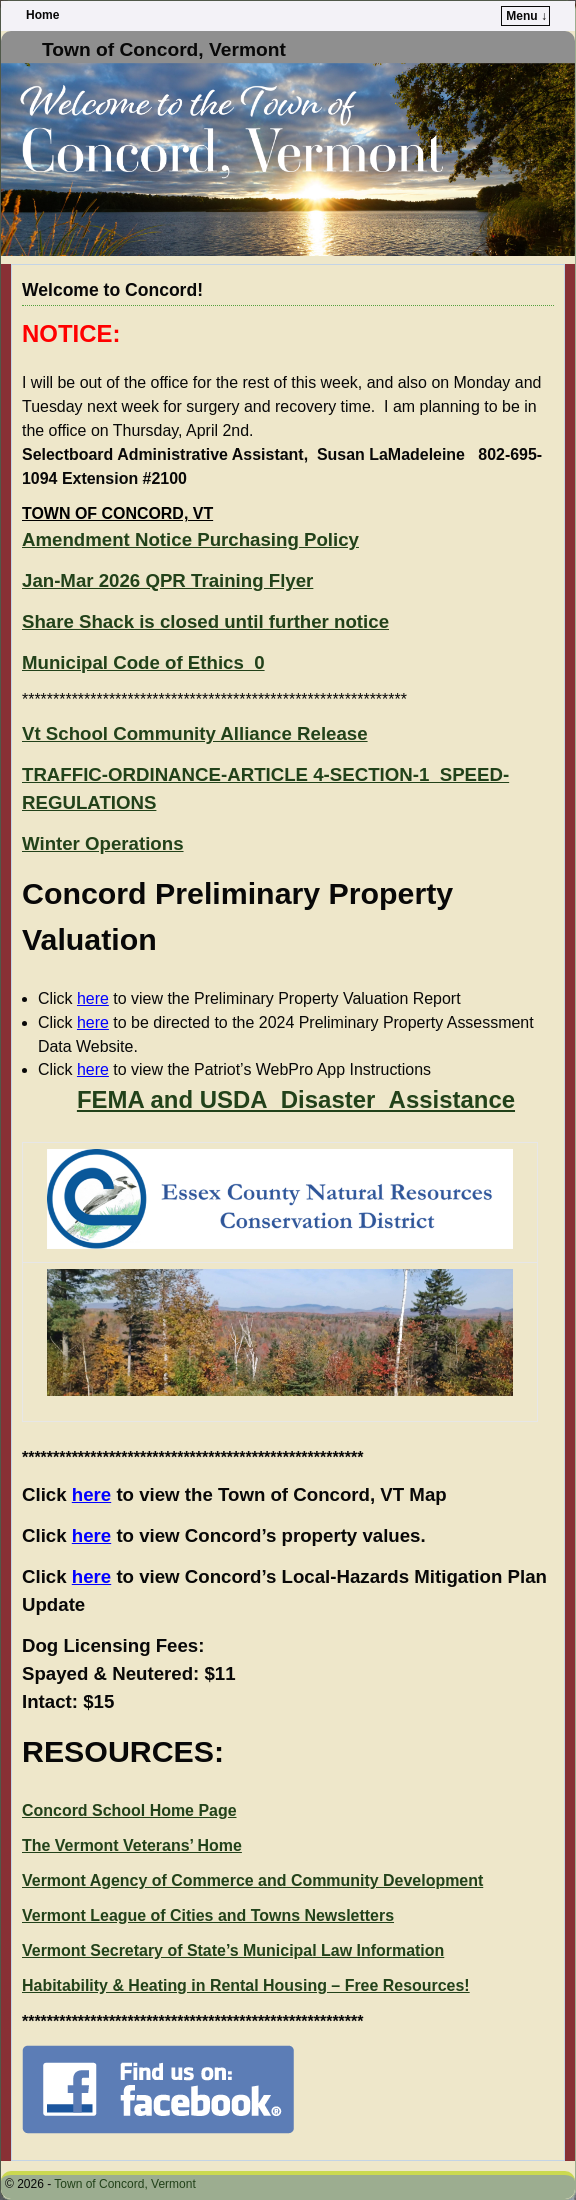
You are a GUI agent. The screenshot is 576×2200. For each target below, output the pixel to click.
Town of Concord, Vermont (164, 49)
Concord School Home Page (129, 1810)
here (93, 998)
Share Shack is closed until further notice (205, 621)
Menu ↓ (526, 16)
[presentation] (280, 1333)
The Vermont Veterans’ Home (132, 1845)
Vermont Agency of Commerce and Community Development (252, 1880)
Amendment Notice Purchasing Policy (190, 539)
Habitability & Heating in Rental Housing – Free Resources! (246, 1985)
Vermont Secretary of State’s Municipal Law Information (233, 1950)
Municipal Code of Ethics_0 (143, 662)
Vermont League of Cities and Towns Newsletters (208, 1915)
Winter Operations (103, 843)
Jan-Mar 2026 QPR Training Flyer (167, 580)
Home (42, 15)
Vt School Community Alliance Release (195, 733)
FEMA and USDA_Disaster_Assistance (296, 1099)
